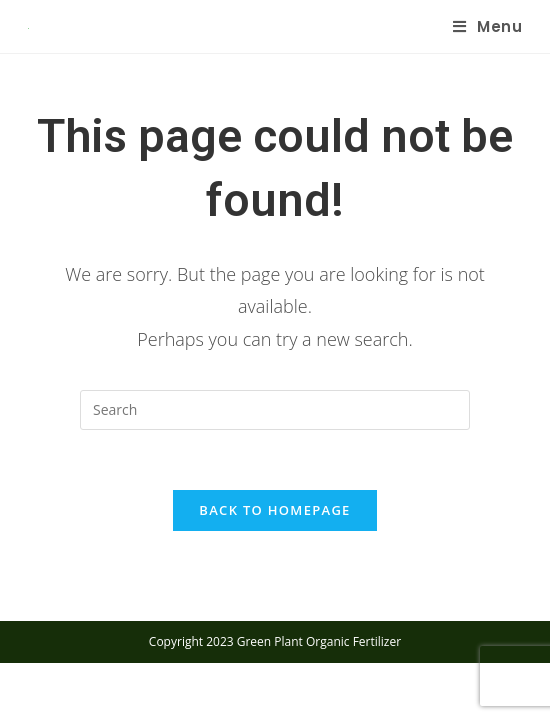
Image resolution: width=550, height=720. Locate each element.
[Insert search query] (275, 410)
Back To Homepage (274, 510)
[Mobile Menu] (488, 26)
